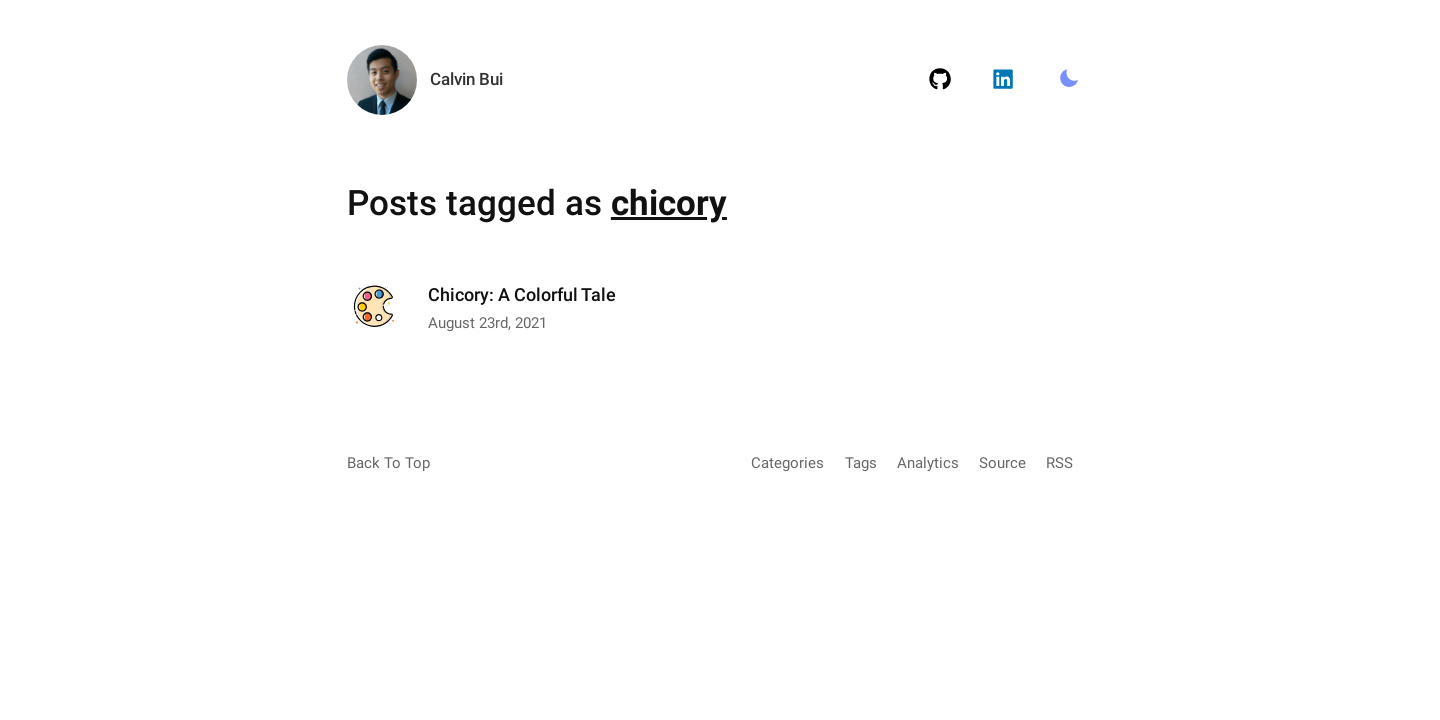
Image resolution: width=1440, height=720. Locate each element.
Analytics (928, 463)
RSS (1059, 463)
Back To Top (388, 463)
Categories (787, 463)
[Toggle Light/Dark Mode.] (1068, 80)
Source (1002, 463)
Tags (861, 463)
